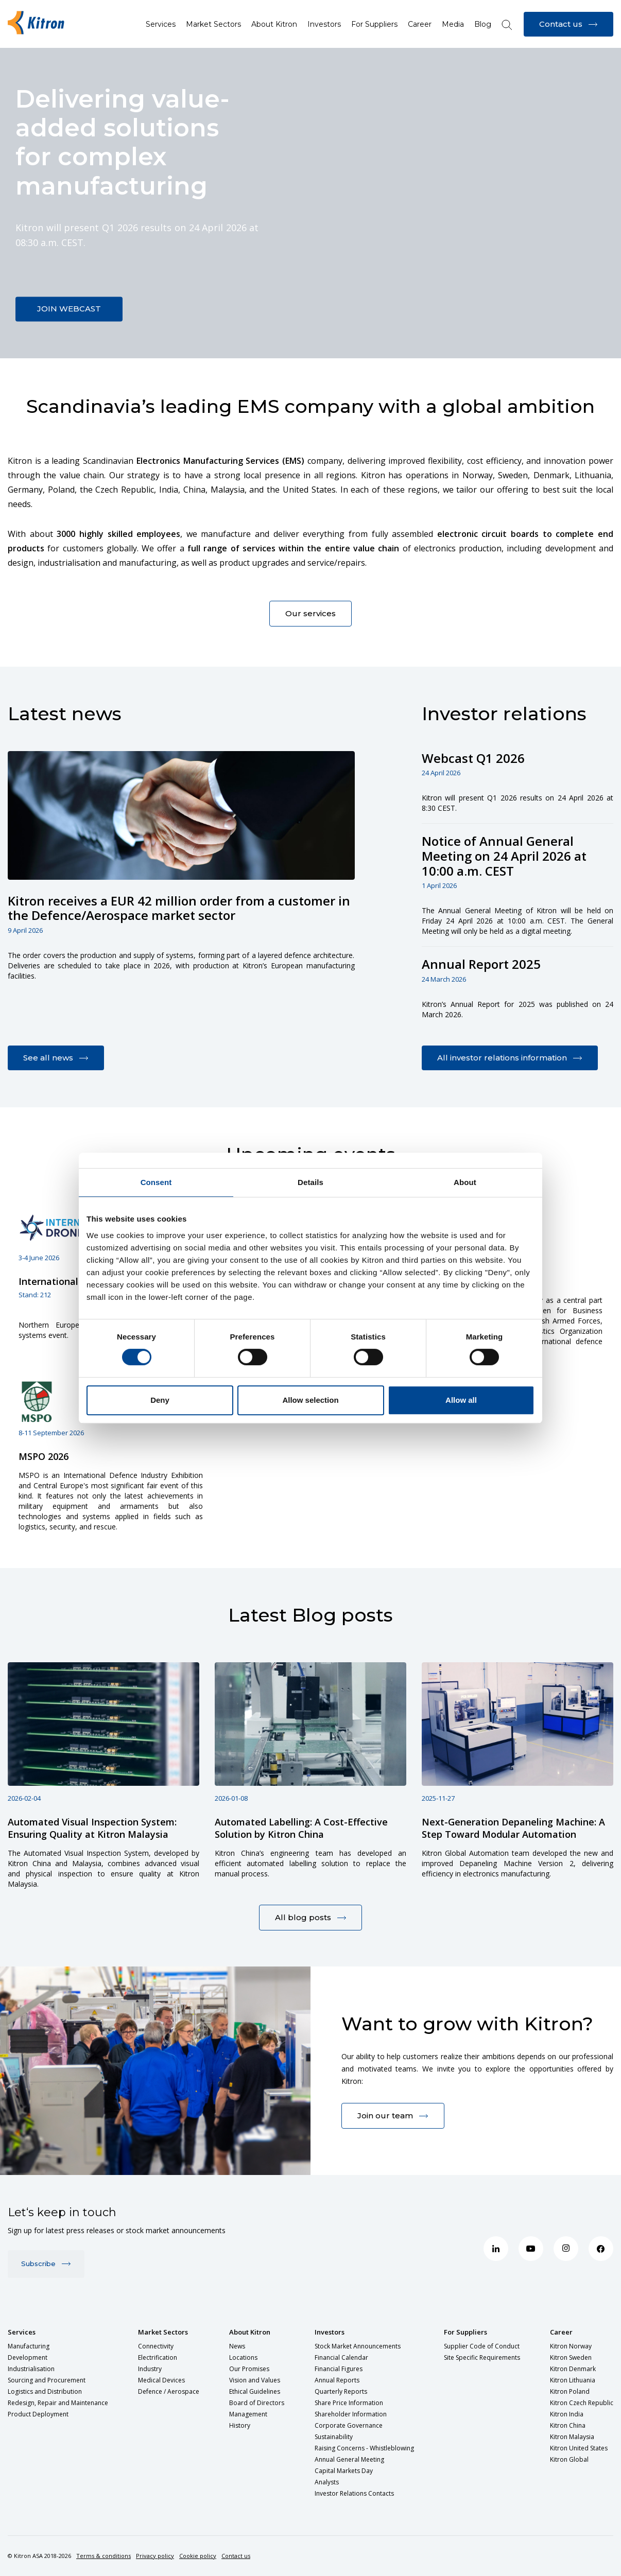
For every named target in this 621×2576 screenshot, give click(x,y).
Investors (329, 2332)
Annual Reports (337, 2380)
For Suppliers (465, 2332)
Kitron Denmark (573, 2368)
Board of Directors (256, 2402)
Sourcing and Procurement (46, 2380)
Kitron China (567, 2425)
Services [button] (161, 24)
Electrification (157, 2357)
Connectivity (156, 2346)
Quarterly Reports (341, 2391)
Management (248, 2414)
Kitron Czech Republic (581, 2402)
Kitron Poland (570, 2391)
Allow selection (310, 1400)
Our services (310, 613)
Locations (243, 2357)
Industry (150, 2368)
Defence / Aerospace (168, 2391)
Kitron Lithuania (572, 2380)
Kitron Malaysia (572, 2436)
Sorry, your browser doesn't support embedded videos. (310, 203)
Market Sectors (163, 2332)
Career (561, 2332)
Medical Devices (161, 2380)
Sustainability (334, 2436)
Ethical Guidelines (254, 2391)
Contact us (235, 2556)
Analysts (327, 2482)
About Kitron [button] (274, 24)
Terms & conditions (103, 2556)
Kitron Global (569, 2459)
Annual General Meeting (349, 2459)
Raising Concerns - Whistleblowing (364, 2448)
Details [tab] (310, 1182)
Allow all (461, 1400)
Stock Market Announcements (358, 2346)
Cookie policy (197, 2556)
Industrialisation (31, 2368)
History (239, 2425)
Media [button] (453, 24)
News (237, 2346)
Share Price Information (349, 2402)
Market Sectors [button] (213, 24)
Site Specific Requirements (482, 2357)
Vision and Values (254, 2380)
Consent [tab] (156, 1182)
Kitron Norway (571, 2346)
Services (22, 2332)
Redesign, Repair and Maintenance (58, 2402)
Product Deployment (38, 2414)
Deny (159, 1400)
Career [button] (420, 24)
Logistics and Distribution (45, 2391)
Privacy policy (155, 2556)
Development (27, 2357)
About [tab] (465, 1182)
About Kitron (249, 2332)
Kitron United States (579, 2448)
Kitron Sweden (571, 2357)
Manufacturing (28, 2346)
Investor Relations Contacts (354, 2493)
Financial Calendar (341, 2357)
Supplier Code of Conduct (482, 2346)
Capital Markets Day (344, 2470)
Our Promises (249, 2368)
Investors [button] (324, 24)
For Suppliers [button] (374, 24)
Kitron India (566, 2414)
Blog (482, 24)
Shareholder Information (351, 2414)
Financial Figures (339, 2368)
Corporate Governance (349, 2425)
